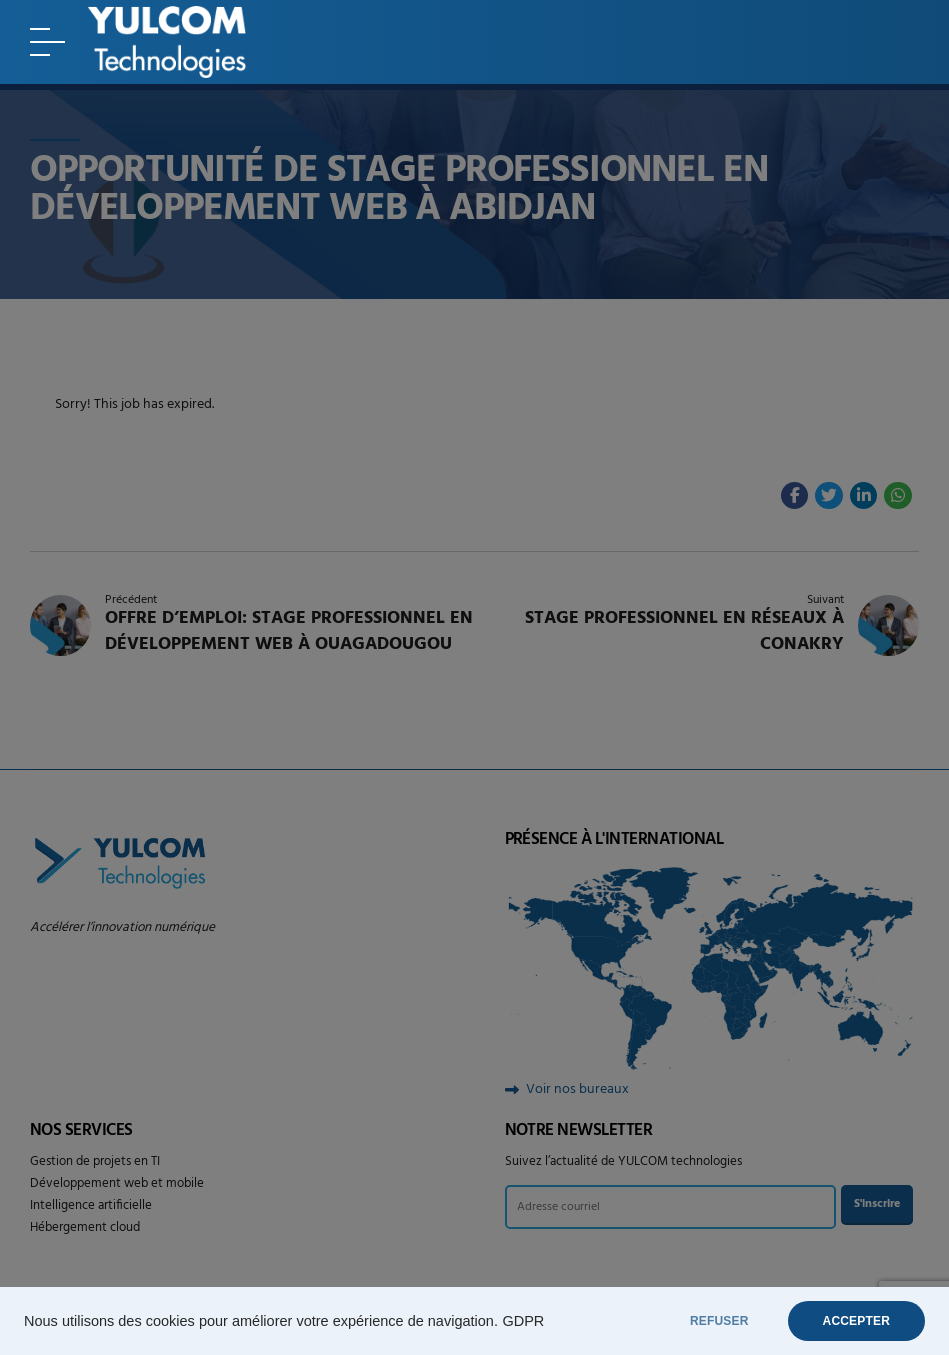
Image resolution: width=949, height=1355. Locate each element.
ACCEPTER (856, 1321)
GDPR (523, 1321)
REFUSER (719, 1321)
